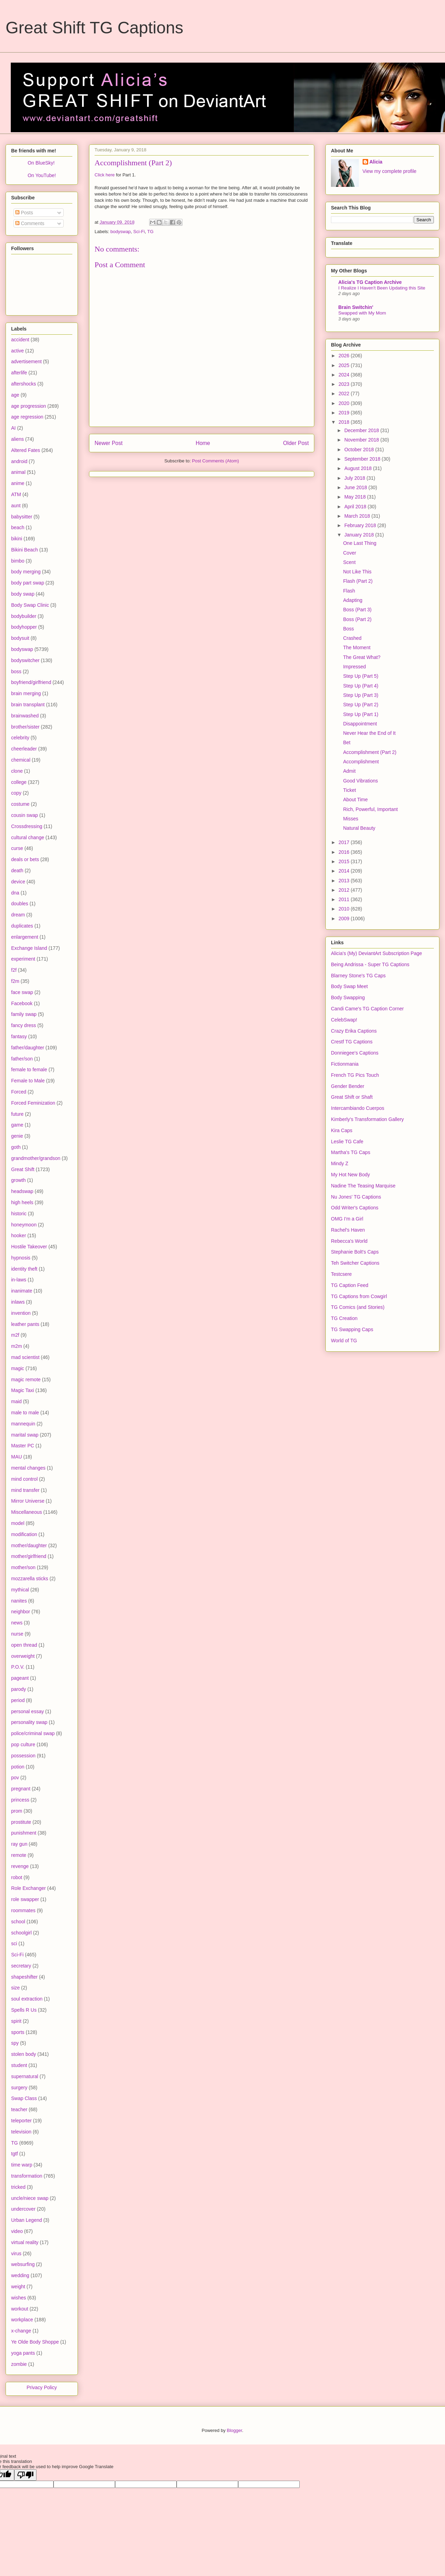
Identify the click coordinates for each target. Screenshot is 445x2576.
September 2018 (362, 459)
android (19, 461)
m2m (16, 1346)
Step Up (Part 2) (360, 704)
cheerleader (24, 749)
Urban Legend (26, 2220)
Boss (348, 628)
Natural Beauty (359, 828)
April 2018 (355, 506)
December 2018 (362, 430)
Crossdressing (26, 826)
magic (17, 1368)
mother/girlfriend (28, 1556)
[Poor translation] (25, 2475)
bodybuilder (23, 616)
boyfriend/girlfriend (31, 682)
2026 (345, 355)
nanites (19, 1601)
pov (15, 1777)
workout (19, 2309)
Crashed (352, 638)
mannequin (23, 1423)
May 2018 (355, 497)
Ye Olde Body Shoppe (35, 2342)
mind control (24, 1479)
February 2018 (360, 525)
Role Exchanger (28, 1888)
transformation (26, 2176)
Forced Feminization (33, 1103)
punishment (23, 1833)
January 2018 (359, 535)
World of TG (344, 1340)
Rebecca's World (349, 1241)
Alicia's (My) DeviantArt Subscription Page (376, 953)
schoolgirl (21, 1932)
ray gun (19, 1844)
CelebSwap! (344, 1020)
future (17, 1114)
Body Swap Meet (349, 986)
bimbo (17, 561)
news (17, 1622)
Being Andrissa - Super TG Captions (370, 964)
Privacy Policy (41, 2387)
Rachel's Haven (348, 1230)
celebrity (20, 737)
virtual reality (25, 2242)
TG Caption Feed (349, 1285)
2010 (345, 909)
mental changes (28, 1468)
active (17, 350)
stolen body (23, 2054)
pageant (20, 1678)
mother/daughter (29, 1545)
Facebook (21, 1003)
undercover (23, 2209)
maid (16, 1401)
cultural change (27, 837)
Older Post (296, 443)
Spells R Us (24, 2010)
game (17, 1125)
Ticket (349, 790)
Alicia (376, 162)
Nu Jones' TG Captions (356, 1197)
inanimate (21, 1291)
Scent (349, 562)
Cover (349, 553)
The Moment (357, 647)
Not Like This (357, 571)
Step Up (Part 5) (360, 676)
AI (13, 428)
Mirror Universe (27, 1501)
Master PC (22, 1445)
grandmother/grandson (35, 1158)
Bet (346, 742)
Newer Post (109, 443)
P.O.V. (17, 1667)
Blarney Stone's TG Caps (358, 975)
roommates (23, 1910)
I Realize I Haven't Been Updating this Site (381, 288)
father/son (22, 1059)
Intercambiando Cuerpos (357, 1108)
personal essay (27, 1711)
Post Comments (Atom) (215, 460)
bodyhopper (24, 627)
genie (17, 1136)
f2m (15, 981)
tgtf (14, 2153)
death (17, 870)
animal (18, 472)
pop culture (23, 1744)
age (15, 395)
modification (24, 1534)
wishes (18, 2297)
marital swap (25, 1435)
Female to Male (27, 1080)
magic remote (26, 1379)
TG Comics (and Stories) (358, 1307)
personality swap (29, 1722)
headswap (22, 1191)
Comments (29, 223)
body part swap (27, 583)
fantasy (19, 1036)
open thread (24, 1645)
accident (20, 339)
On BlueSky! (41, 163)
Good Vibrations (360, 781)
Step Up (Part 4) (360, 686)
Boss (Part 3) (357, 609)
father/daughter (27, 1047)
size (15, 1987)
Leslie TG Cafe (347, 1141)
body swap (22, 594)
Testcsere (341, 1274)
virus (16, 2253)
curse (17, 848)
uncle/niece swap (29, 2198)
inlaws (18, 1302)
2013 (345, 880)
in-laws (18, 1279)
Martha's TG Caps (350, 1152)
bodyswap (121, 231)
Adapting (352, 600)
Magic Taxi (22, 1390)
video (17, 2231)
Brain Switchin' (355, 307)
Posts (24, 212)
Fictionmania (344, 1064)
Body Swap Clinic (30, 605)
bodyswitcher (25, 660)
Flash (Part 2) (358, 581)
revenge (20, 1866)
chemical (20, 760)
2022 (345, 393)
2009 (345, 918)
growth (18, 1180)
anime (17, 483)
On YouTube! (41, 175)
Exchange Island (29, 948)
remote (18, 1855)
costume (20, 804)
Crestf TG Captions (352, 1041)
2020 (345, 403)
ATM (16, 494)
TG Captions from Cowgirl (359, 1296)
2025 (345, 365)
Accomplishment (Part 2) (369, 752)
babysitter (21, 516)
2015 (345, 861)
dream (18, 914)
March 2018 (357, 516)
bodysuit (20, 638)
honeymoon (24, 1224)
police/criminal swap (33, 1733)
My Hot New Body (350, 1174)
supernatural (24, 2076)
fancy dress (23, 1025)
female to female (29, 1069)
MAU (16, 1457)
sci (14, 1943)
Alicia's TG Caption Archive (370, 282)
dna (15, 893)
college (18, 782)
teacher (19, 2109)
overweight (23, 1656)
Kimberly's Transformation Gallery (367, 1119)
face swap (22, 992)
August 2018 (358, 468)
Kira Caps (341, 1130)
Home (203, 443)
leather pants (25, 1324)
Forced (18, 1092)
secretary (21, 1966)
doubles (19, 903)
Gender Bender (347, 1086)
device (18, 881)
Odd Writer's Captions (354, 1207)
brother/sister (25, 727)
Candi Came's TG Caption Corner (367, 1008)
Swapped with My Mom (362, 313)
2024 (345, 374)
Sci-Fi (139, 231)
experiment (23, 959)
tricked (18, 2187)
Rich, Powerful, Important (370, 809)
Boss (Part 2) (357, 619)
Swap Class (24, 2098)
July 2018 (355, 478)
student (19, 2065)
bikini (16, 538)
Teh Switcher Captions (355, 1263)
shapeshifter (24, 1977)
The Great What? (361, 657)
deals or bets (25, 859)
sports (17, 2032)
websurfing (23, 2264)
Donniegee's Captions (355, 1053)
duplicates (22, 926)
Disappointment (360, 723)
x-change (21, 2330)
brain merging (26, 693)
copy (16, 793)
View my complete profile (389, 171)
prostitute (21, 1822)
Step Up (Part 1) (360, 714)
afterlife (19, 372)
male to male (25, 1412)
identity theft (24, 1269)
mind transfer (25, 1490)
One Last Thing (359, 543)
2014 (345, 871)
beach (17, 527)
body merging (26, 571)
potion (17, 1767)
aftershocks (23, 384)
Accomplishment (361, 761)
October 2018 (359, 449)
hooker (18, 1235)
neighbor (20, 1611)
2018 (345, 422)
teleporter (21, 2120)
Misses (350, 818)
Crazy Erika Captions (354, 1031)
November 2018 (362, 440)
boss (16, 671)
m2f (15, 1335)
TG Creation (344, 1318)
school (18, 1921)
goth (16, 1147)
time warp (21, 2165)
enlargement (24, 937)
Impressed (354, 666)
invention (21, 1313)
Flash (349, 591)
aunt (16, 505)
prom (16, 1811)
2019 (345, 412)
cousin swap (24, 815)
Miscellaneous (26, 1512)
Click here (105, 174)
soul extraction (26, 1999)
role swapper (25, 1899)
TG (150, 231)
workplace (22, 2319)
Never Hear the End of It (369, 733)
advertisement (26, 361)
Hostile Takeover (29, 1246)
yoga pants (23, 2353)
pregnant (20, 1788)
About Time (355, 799)
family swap (24, 1014)
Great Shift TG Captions (94, 27)
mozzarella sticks (29, 1578)
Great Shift (22, 1169)
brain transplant (28, 704)
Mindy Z (339, 1163)
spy (15, 2043)
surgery (19, 2087)
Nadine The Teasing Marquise (363, 1185)
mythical (20, 1589)
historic (18, 1213)
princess (20, 1800)
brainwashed (25, 715)
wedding (20, 2275)
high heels (22, 1202)
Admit (349, 771)
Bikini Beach (24, 549)
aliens (17, 439)
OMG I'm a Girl (347, 1219)
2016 (345, 852)
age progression (28, 406)
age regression (27, 417)
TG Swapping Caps (352, 1329)
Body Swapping (348, 997)
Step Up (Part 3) (360, 695)
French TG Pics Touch (355, 1075)
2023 (345, 384)
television (21, 2131)
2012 (345, 890)
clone (17, 771)
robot (16, 1877)
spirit (16, 2021)
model (17, 1523)
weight (18, 2286)
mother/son (23, 1567)
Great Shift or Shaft (352, 1097)
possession (23, 1755)
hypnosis (20, 1258)
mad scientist (25, 1357)
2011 (345, 899)
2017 (345, 842)
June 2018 (356, 487)
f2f (14, 970)
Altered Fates (25, 450)
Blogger (234, 2430)
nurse (17, 1634)
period (18, 1700)
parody (18, 1689)
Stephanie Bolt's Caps (355, 1252)
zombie (19, 2364)
